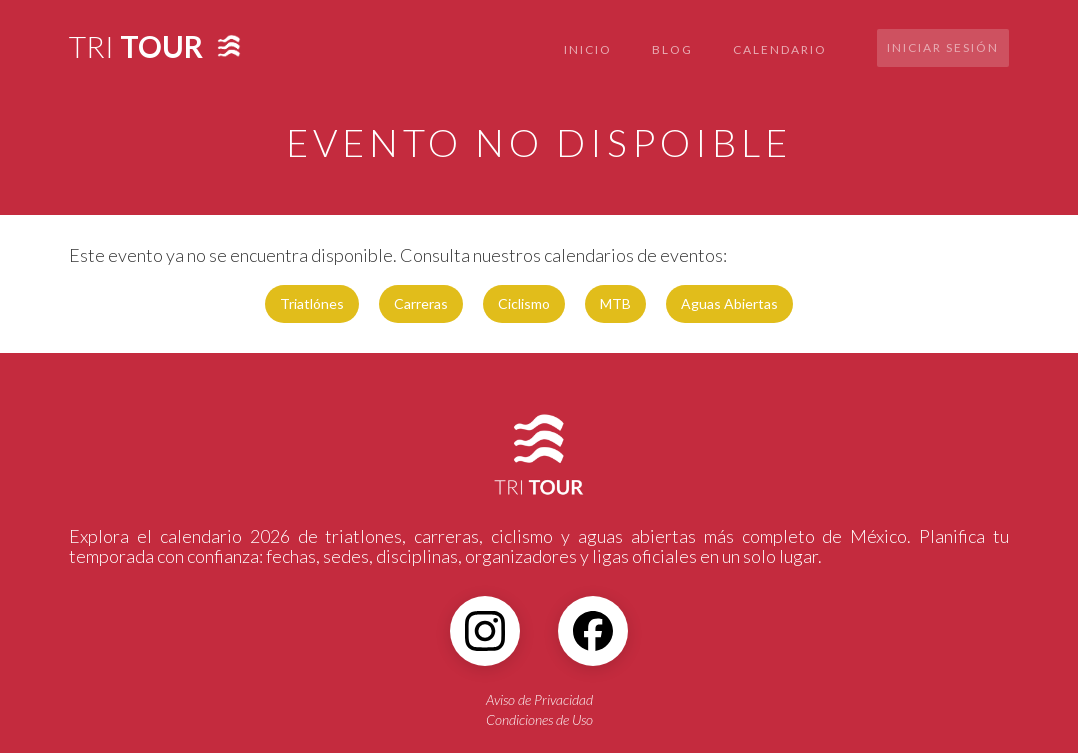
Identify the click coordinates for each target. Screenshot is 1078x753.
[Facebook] (593, 631)
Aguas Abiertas (729, 303)
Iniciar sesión (943, 47)
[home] (136, 40)
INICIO (588, 49)
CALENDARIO (780, 49)
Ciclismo (524, 303)
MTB (615, 303)
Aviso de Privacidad (539, 699)
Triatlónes (312, 303)
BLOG (672, 49)
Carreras (421, 303)
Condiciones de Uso (539, 719)
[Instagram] (485, 631)
